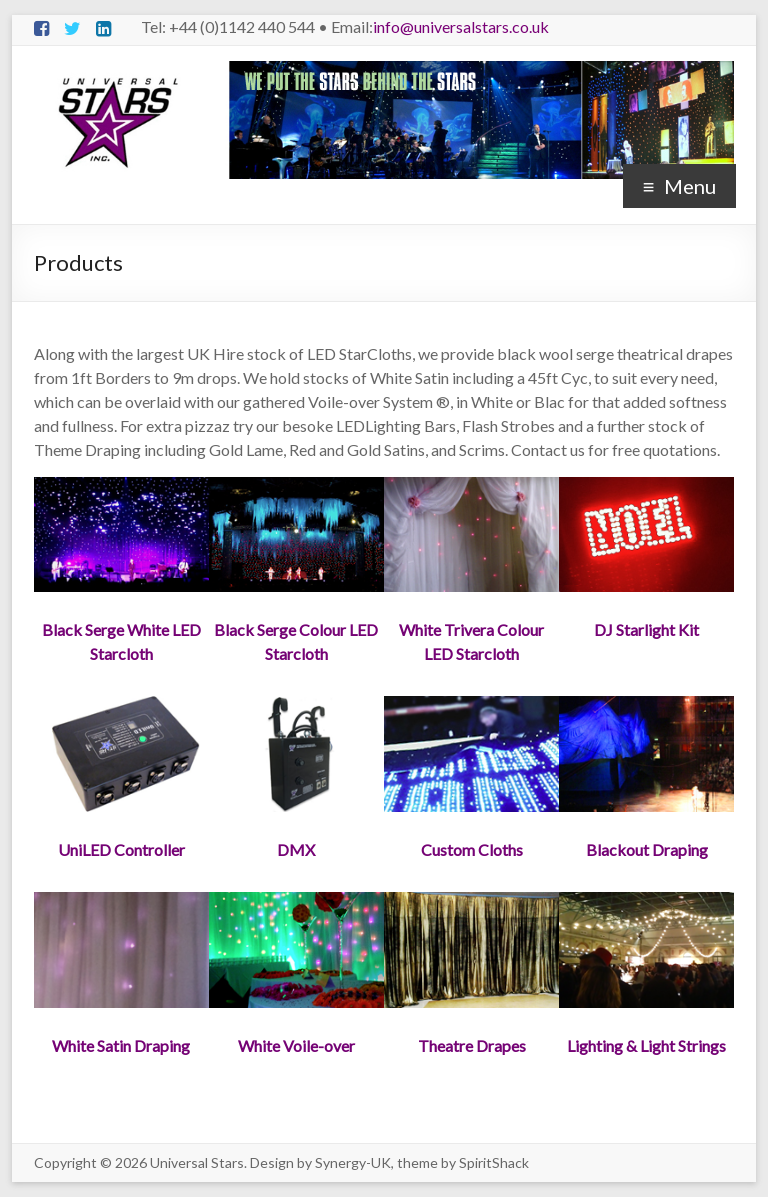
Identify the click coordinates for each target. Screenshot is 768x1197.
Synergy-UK (353, 1162)
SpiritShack (494, 1162)
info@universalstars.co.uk (461, 26)
